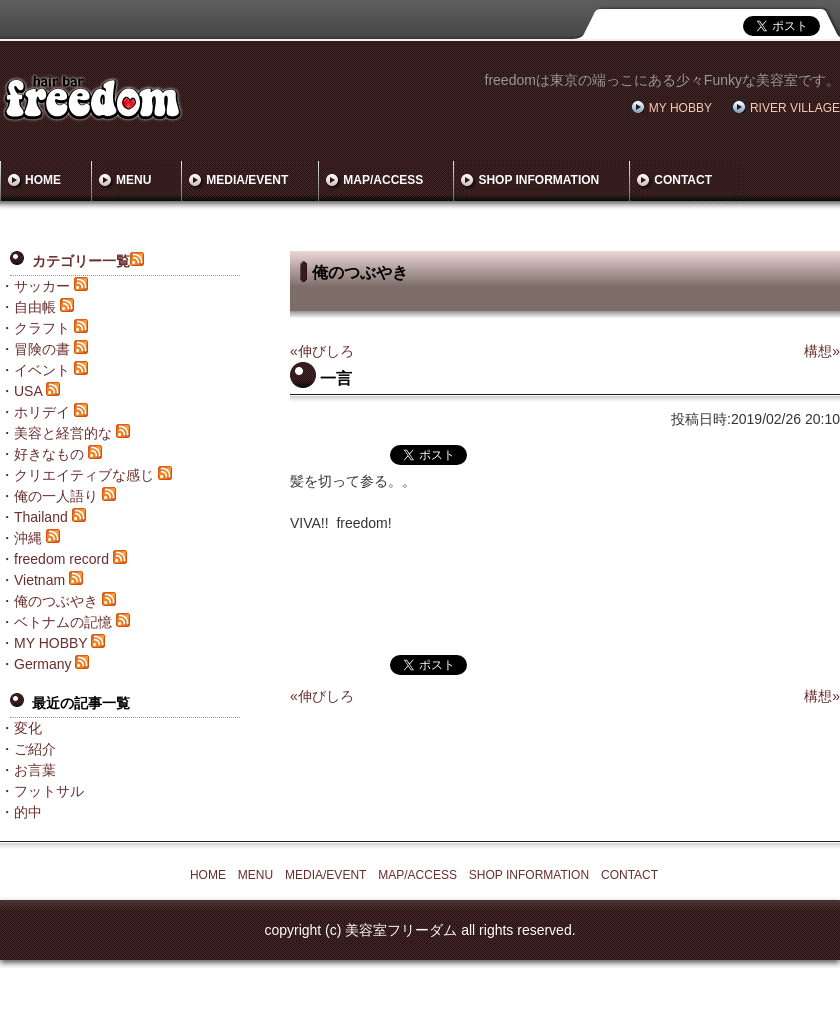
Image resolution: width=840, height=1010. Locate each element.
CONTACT (683, 180)
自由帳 (35, 307)
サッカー (42, 286)
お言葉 (35, 770)
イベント (42, 370)
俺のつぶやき (56, 601)
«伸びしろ (322, 351)
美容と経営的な (63, 433)
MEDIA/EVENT (247, 180)
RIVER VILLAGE (795, 108)
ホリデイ (42, 412)
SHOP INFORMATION (538, 180)
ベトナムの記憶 (63, 622)
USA (28, 391)
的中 (28, 812)
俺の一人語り (56, 496)
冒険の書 (42, 349)
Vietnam (39, 580)
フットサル (49, 791)
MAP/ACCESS (383, 180)
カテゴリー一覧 (81, 261)
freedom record (61, 559)
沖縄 (28, 538)
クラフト (42, 328)
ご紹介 (35, 749)
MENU (133, 180)
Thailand (41, 517)
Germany (43, 664)
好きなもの (49, 454)
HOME (43, 180)
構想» (822, 351)
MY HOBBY (680, 108)
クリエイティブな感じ (84, 475)
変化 (28, 728)
